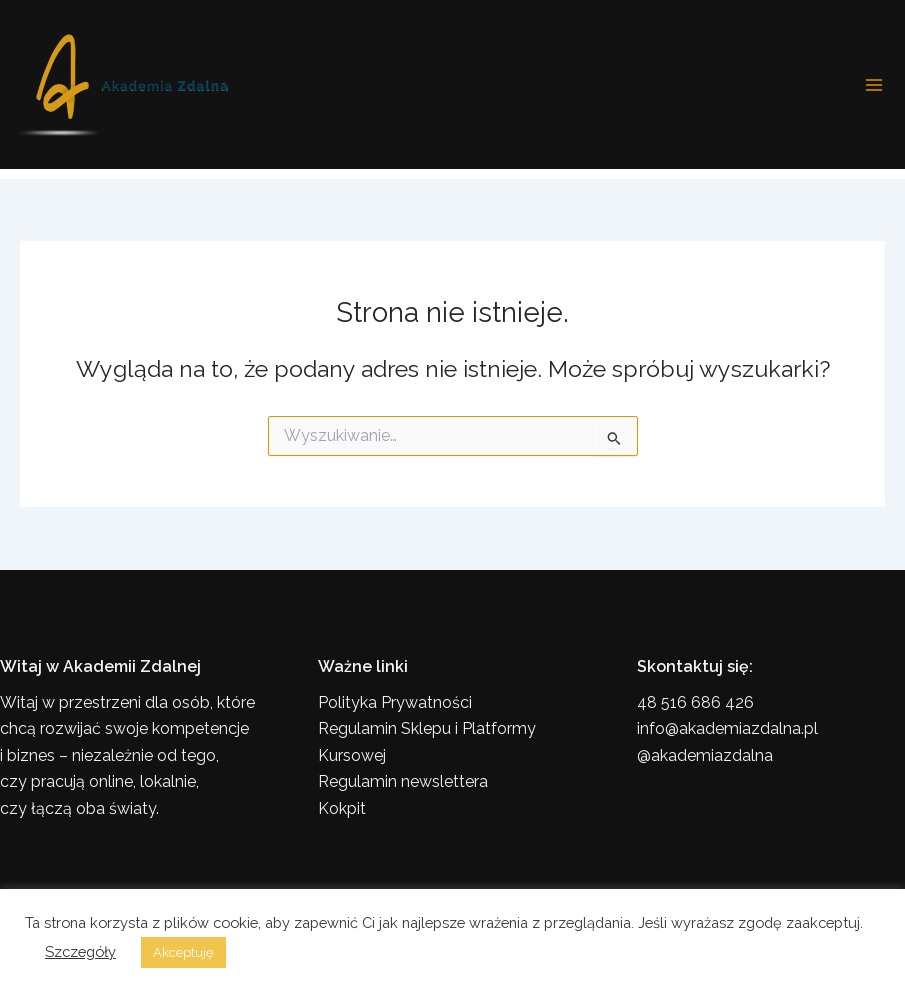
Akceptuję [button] (183, 952)
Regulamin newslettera (403, 781)
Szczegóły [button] (80, 951)
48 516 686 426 (695, 702)
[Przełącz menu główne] (874, 85)
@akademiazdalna (705, 755)
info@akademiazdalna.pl (727, 728)
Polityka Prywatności (395, 702)
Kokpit (342, 808)
